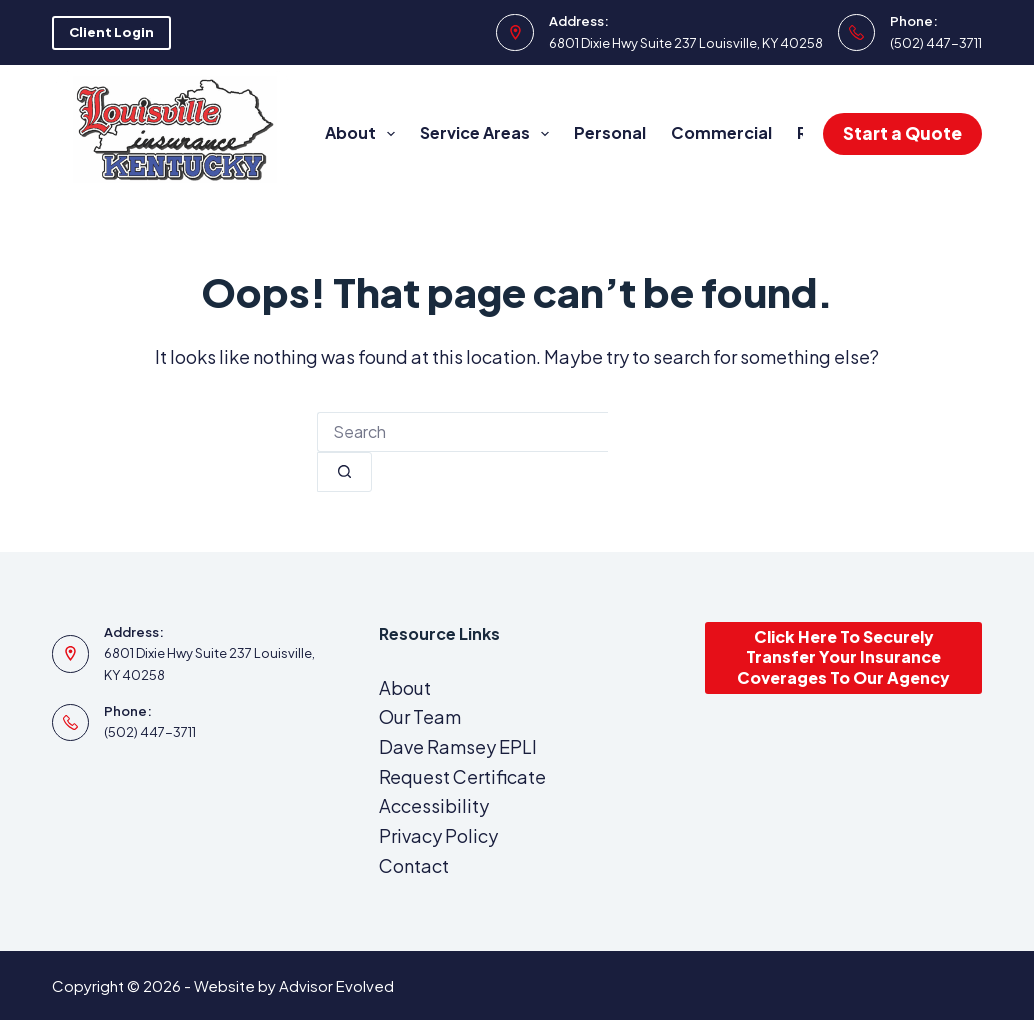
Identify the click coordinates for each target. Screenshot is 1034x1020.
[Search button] (344, 472)
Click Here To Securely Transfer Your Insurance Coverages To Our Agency (843, 657)
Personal (610, 132)
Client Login (111, 32)
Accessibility (434, 805)
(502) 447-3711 (936, 43)
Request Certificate (462, 776)
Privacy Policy (438, 835)
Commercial (721, 132)
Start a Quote (902, 133)
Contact (414, 865)
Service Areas (488, 134)
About (364, 134)
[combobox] (462, 432)
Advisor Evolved (336, 985)
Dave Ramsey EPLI (458, 746)
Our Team (420, 716)
